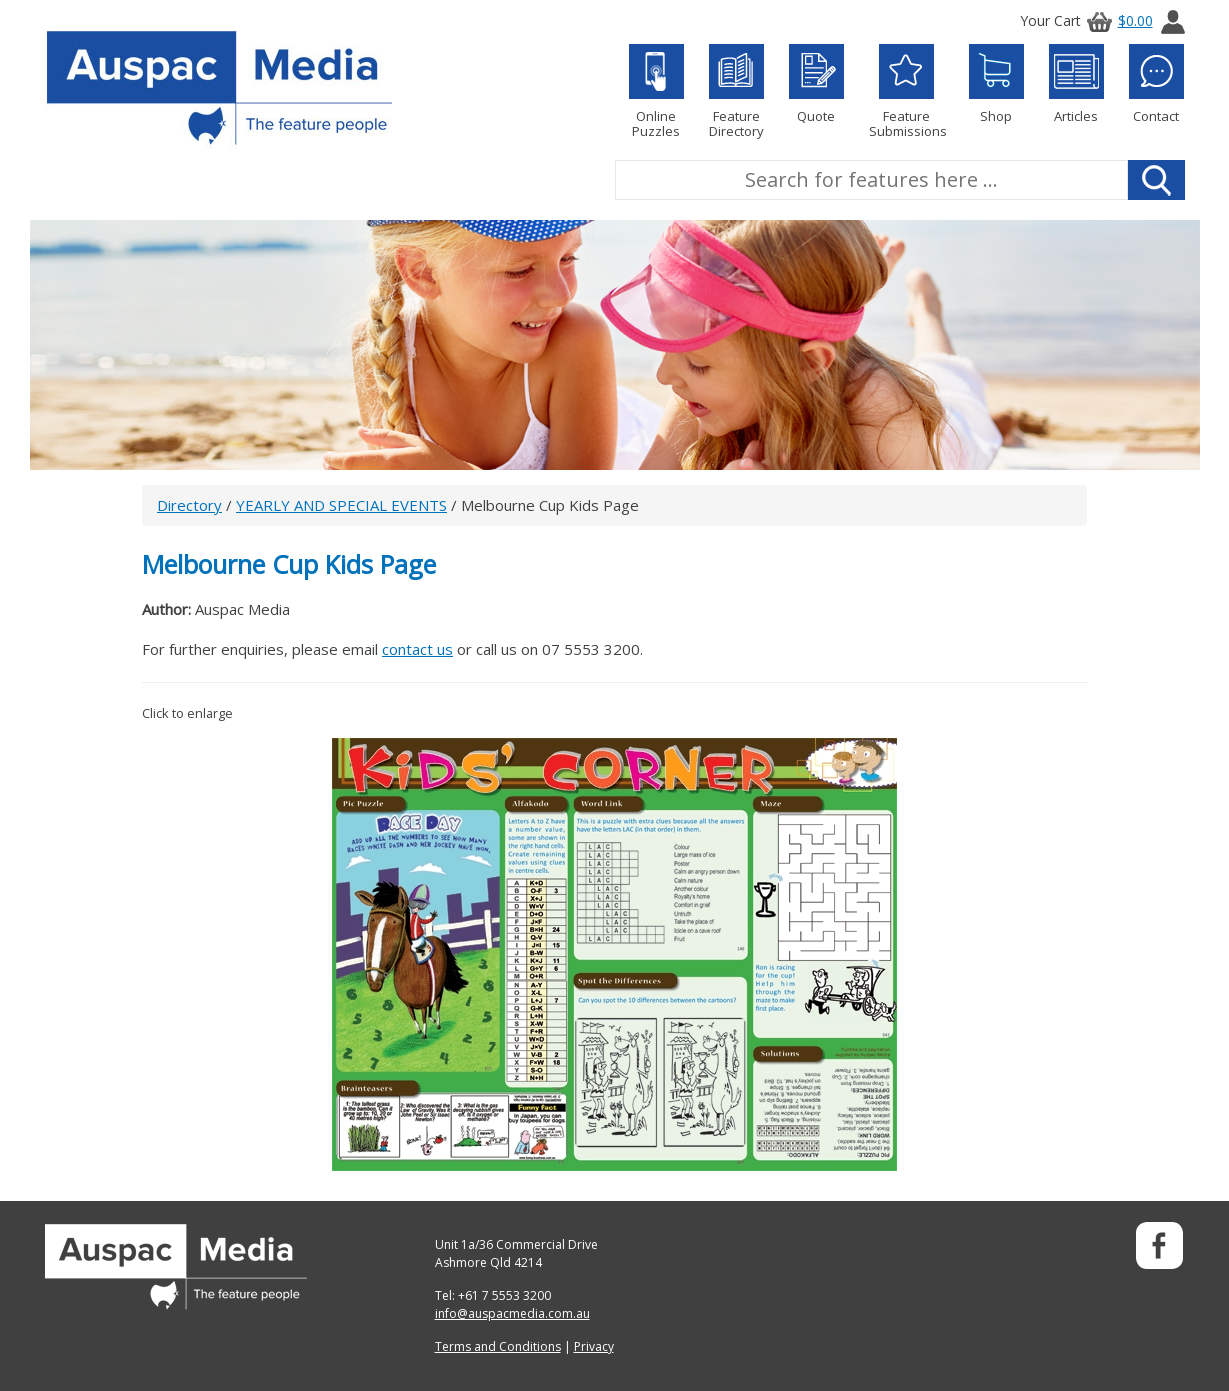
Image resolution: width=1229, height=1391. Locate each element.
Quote (816, 84)
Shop (996, 84)
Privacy (594, 1346)
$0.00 (1117, 20)
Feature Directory (736, 91)
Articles (1076, 84)
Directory (189, 505)
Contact (1156, 84)
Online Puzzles (656, 91)
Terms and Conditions (498, 1346)
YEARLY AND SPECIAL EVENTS (341, 505)
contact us (417, 649)
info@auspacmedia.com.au (512, 1313)
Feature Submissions (906, 91)
